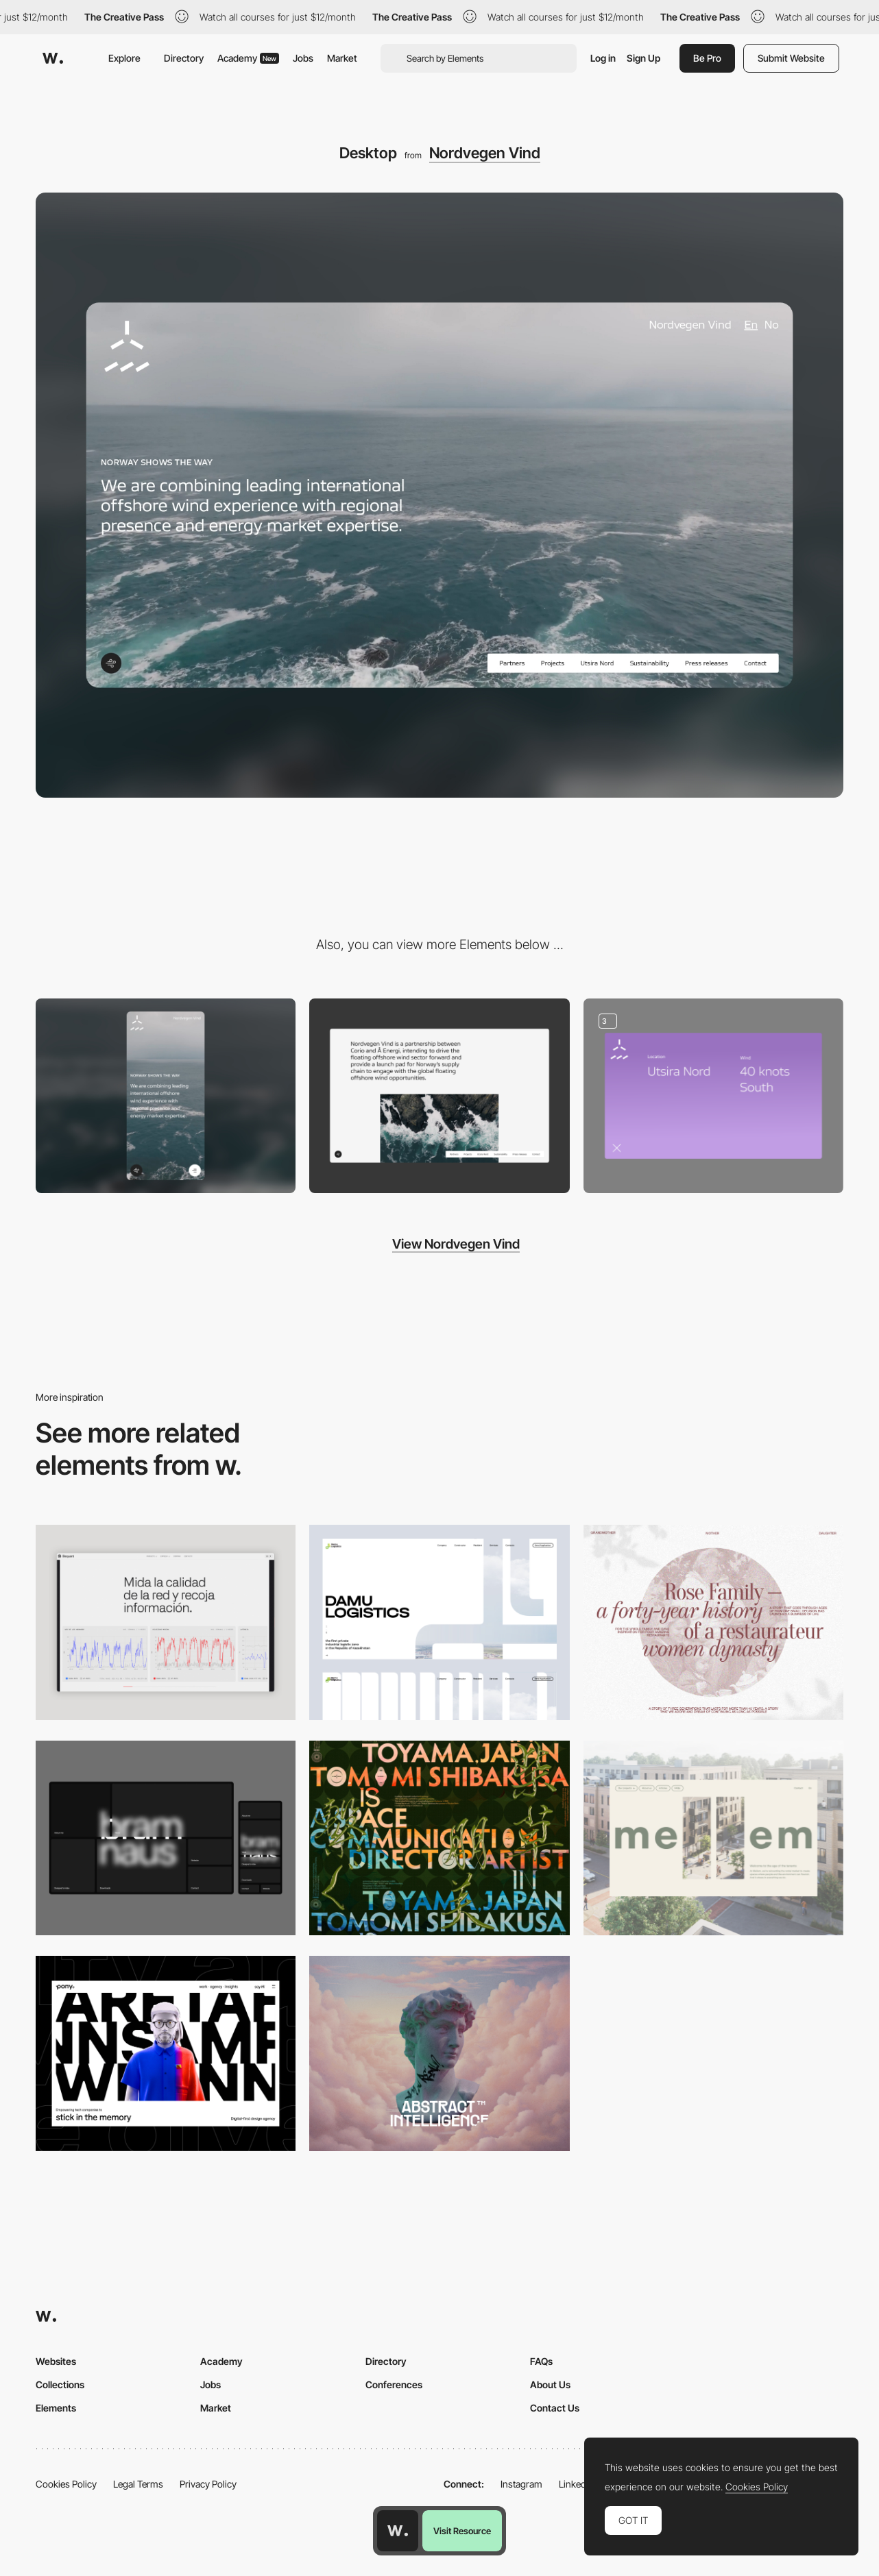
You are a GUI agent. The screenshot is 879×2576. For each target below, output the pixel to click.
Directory (184, 58)
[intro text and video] (439, 1095)
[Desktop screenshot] (439, 1622)
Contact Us (554, 2408)
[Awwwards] (53, 58)
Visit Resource (462, 2530)
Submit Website (791, 58)
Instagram (521, 2484)
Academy (248, 58)
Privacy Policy (208, 2484)
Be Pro (707, 58)
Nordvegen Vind (484, 152)
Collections (60, 2384)
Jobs (303, 58)
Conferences (393, 2384)
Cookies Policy (66, 2484)
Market (342, 58)
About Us (550, 2384)
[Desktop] (166, 1838)
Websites (56, 2361)
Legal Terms (138, 2484)
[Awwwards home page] (397, 2530)
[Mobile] (166, 1095)
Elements (56, 2408)
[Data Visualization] (166, 1622)
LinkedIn (576, 2484)
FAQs (541, 2361)
